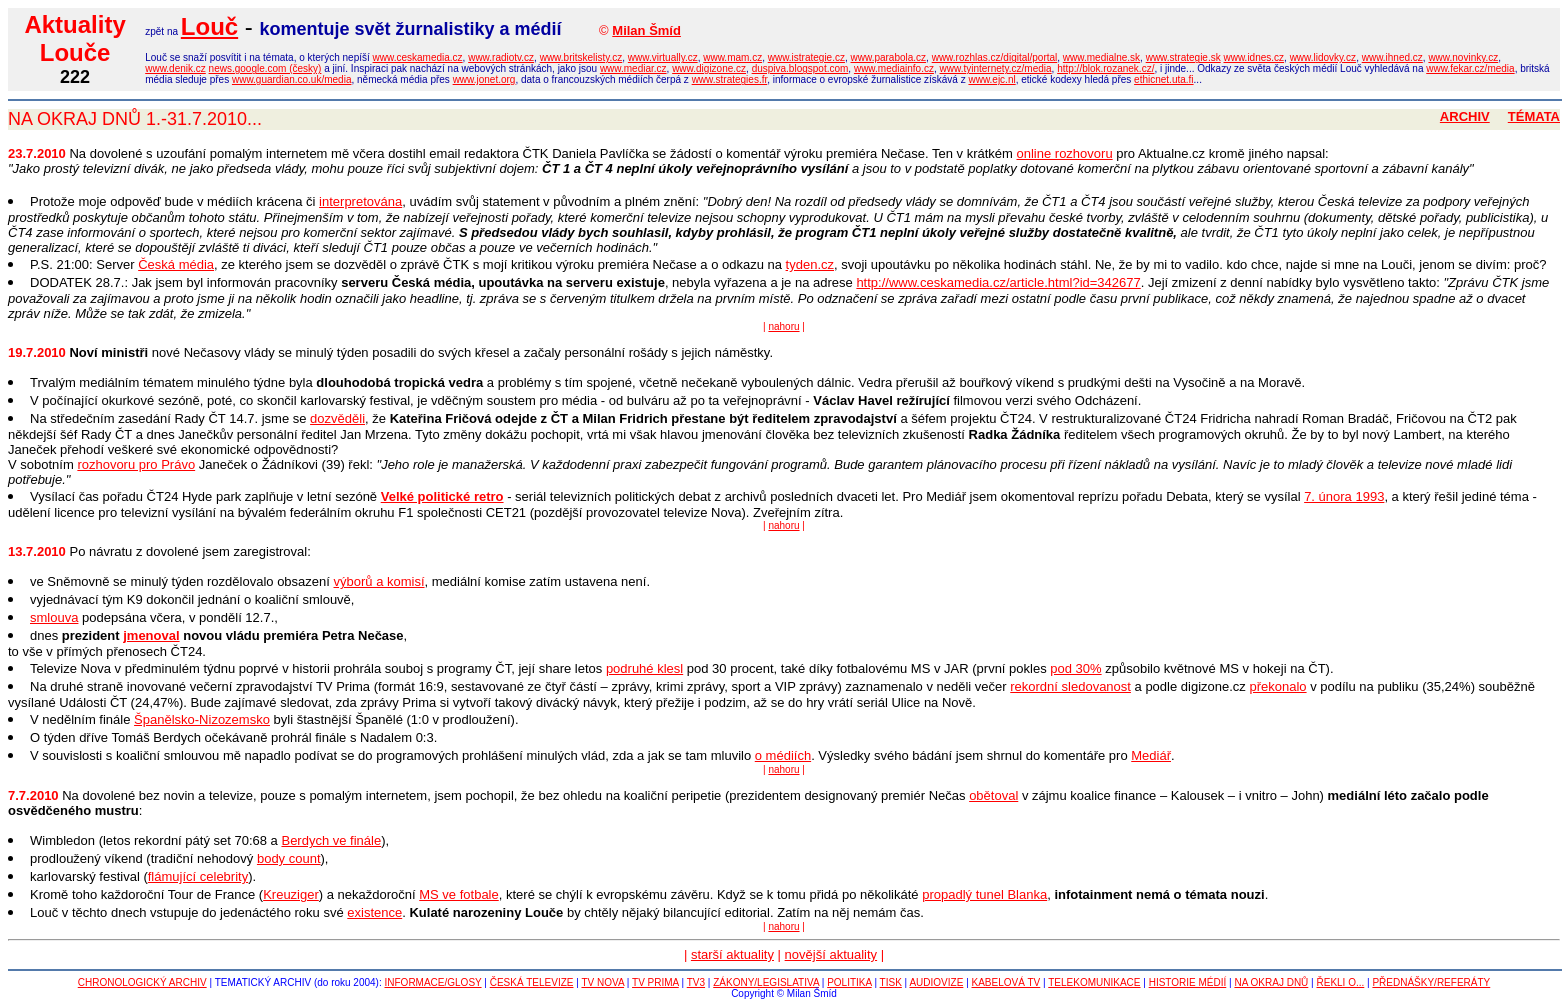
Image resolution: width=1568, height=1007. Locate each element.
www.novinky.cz (1463, 57)
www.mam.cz (732, 57)
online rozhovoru (1065, 153)
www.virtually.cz (663, 57)
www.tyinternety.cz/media (996, 68)
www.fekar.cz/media (1470, 68)
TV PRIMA (655, 982)
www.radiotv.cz (501, 57)
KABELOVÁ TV (1006, 982)
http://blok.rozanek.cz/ (1105, 68)
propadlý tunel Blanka (984, 894)
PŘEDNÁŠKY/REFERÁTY (1431, 982)
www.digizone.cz (709, 68)
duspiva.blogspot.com (800, 68)
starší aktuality (732, 954)
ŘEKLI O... (1340, 982)
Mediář (1151, 755)
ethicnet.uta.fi (1163, 79)
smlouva (54, 617)
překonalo (1277, 686)
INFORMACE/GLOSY (433, 982)
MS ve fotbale (459, 894)
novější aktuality (831, 954)
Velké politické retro (442, 496)
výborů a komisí (379, 581)
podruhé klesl (644, 668)
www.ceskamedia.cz (418, 57)
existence (374, 912)
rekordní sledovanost (1070, 686)
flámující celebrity (198, 876)
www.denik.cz (175, 68)
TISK (891, 982)
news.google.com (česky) (265, 68)
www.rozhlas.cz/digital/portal (995, 57)
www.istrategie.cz (806, 57)
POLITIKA (849, 982)
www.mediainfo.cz (894, 68)
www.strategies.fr (730, 79)
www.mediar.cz (633, 68)
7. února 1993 (1344, 496)
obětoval (993, 795)
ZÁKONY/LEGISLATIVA (766, 982)
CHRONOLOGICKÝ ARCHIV (142, 982)
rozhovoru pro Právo (136, 464)
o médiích (783, 755)
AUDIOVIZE (936, 982)
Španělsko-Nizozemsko (202, 719)
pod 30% (1075, 668)
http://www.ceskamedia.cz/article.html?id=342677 (998, 282)
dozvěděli (337, 418)
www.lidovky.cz (1323, 57)
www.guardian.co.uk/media (292, 79)
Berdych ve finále (331, 840)
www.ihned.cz (1392, 57)
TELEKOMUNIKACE (1094, 982)
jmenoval (151, 635)
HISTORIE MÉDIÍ (1188, 982)
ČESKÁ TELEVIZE (532, 982)
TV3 (696, 982)
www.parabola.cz (889, 57)
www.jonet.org (484, 79)
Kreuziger (291, 894)
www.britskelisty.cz (581, 57)
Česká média (176, 264)
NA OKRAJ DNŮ (1271, 982)
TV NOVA (602, 982)
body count (289, 858)
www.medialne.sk (1101, 57)
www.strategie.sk (1183, 57)
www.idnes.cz (1253, 57)
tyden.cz (810, 264)
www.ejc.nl (991, 79)
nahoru (783, 326)
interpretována (360, 201)
